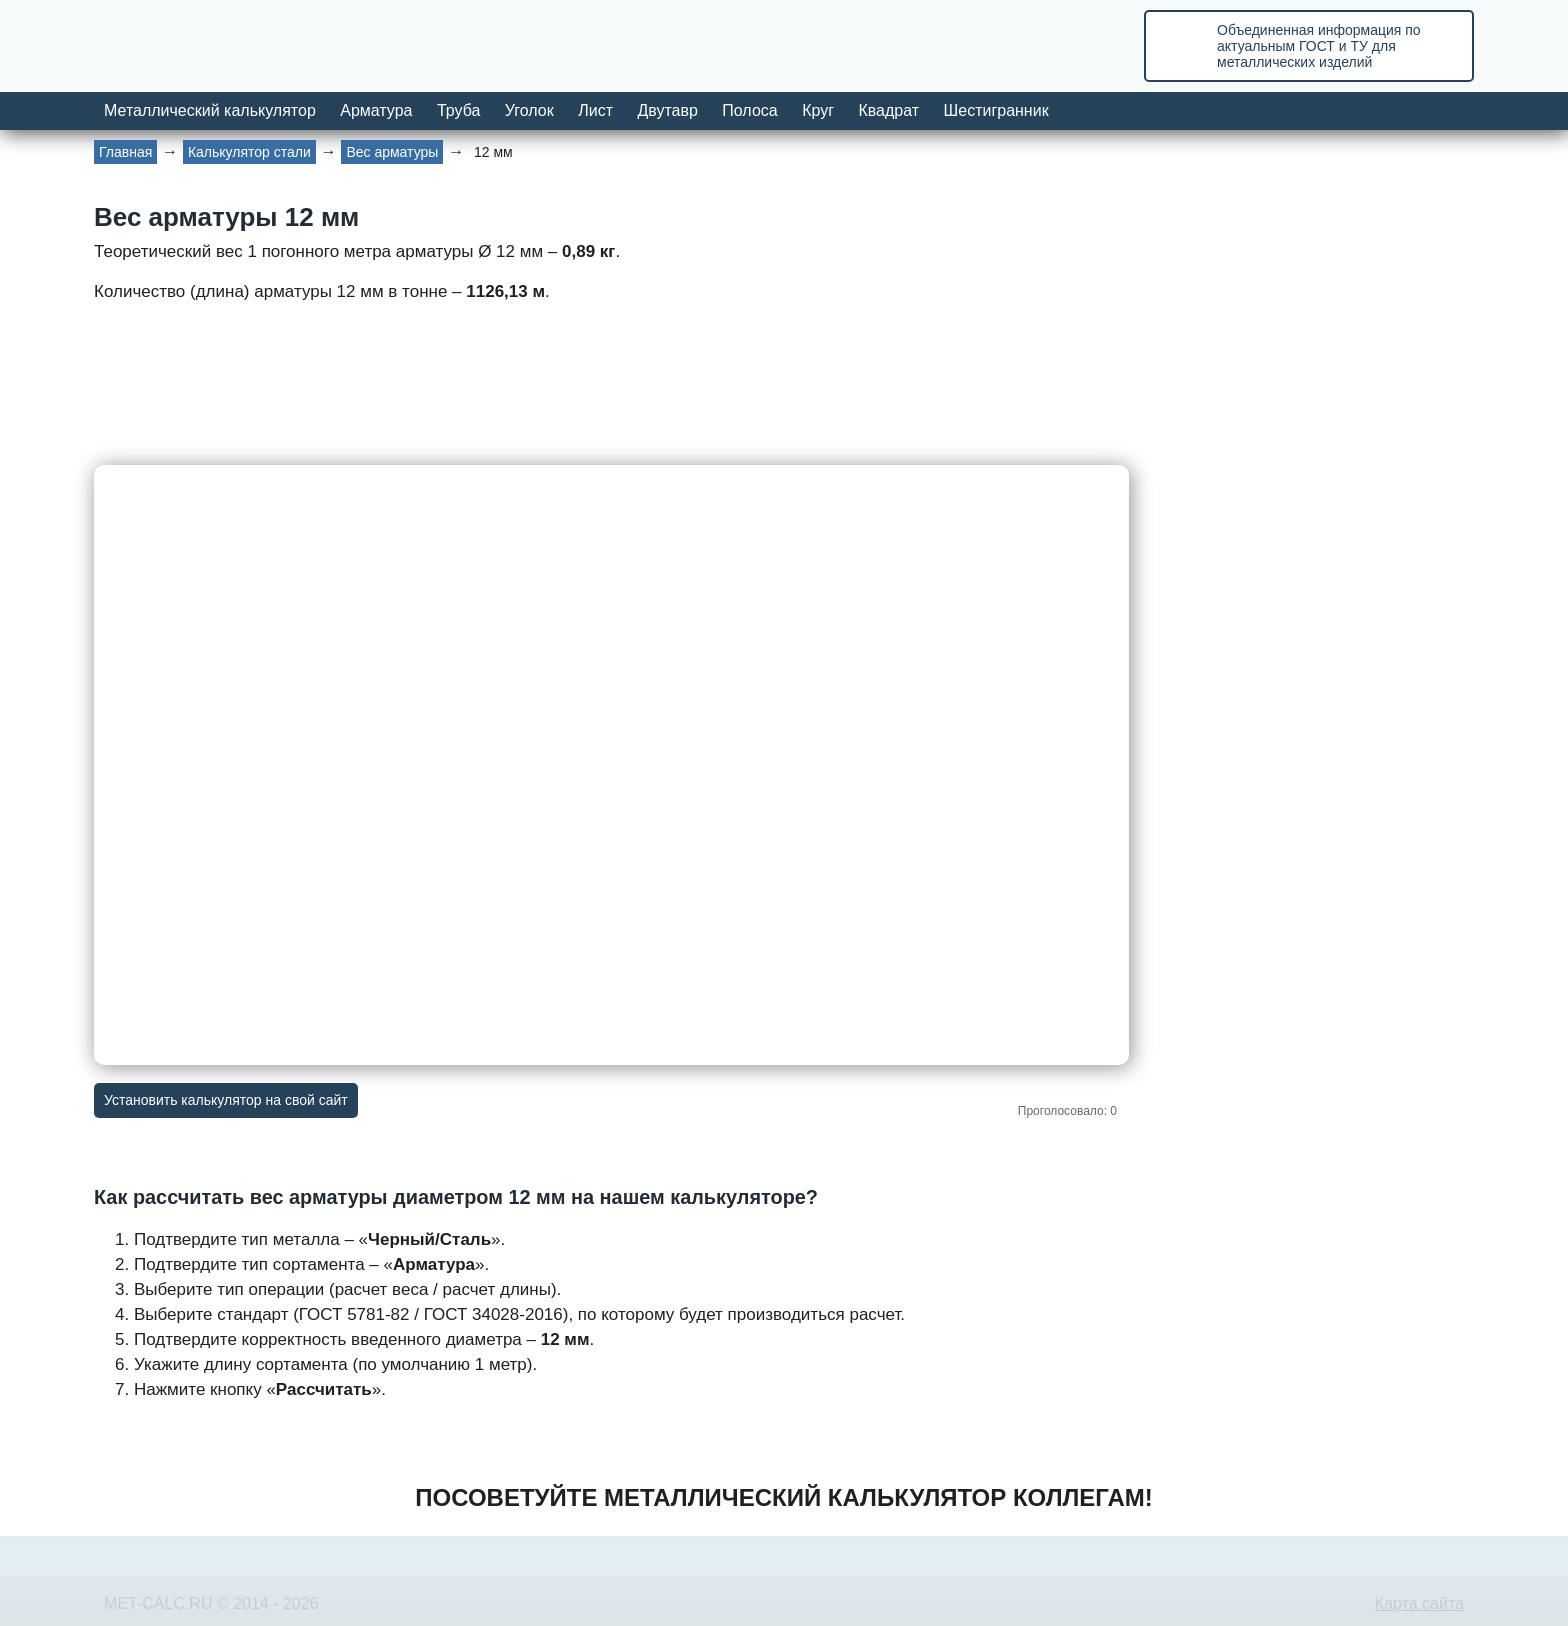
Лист (595, 110)
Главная (125, 152)
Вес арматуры (392, 152)
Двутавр (667, 110)
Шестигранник (996, 110)
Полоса (749, 110)
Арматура (376, 110)
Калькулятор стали (249, 152)
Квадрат (888, 110)
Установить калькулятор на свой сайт (226, 1100)
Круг (818, 110)
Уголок (529, 110)
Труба (458, 110)
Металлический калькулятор (210, 110)
